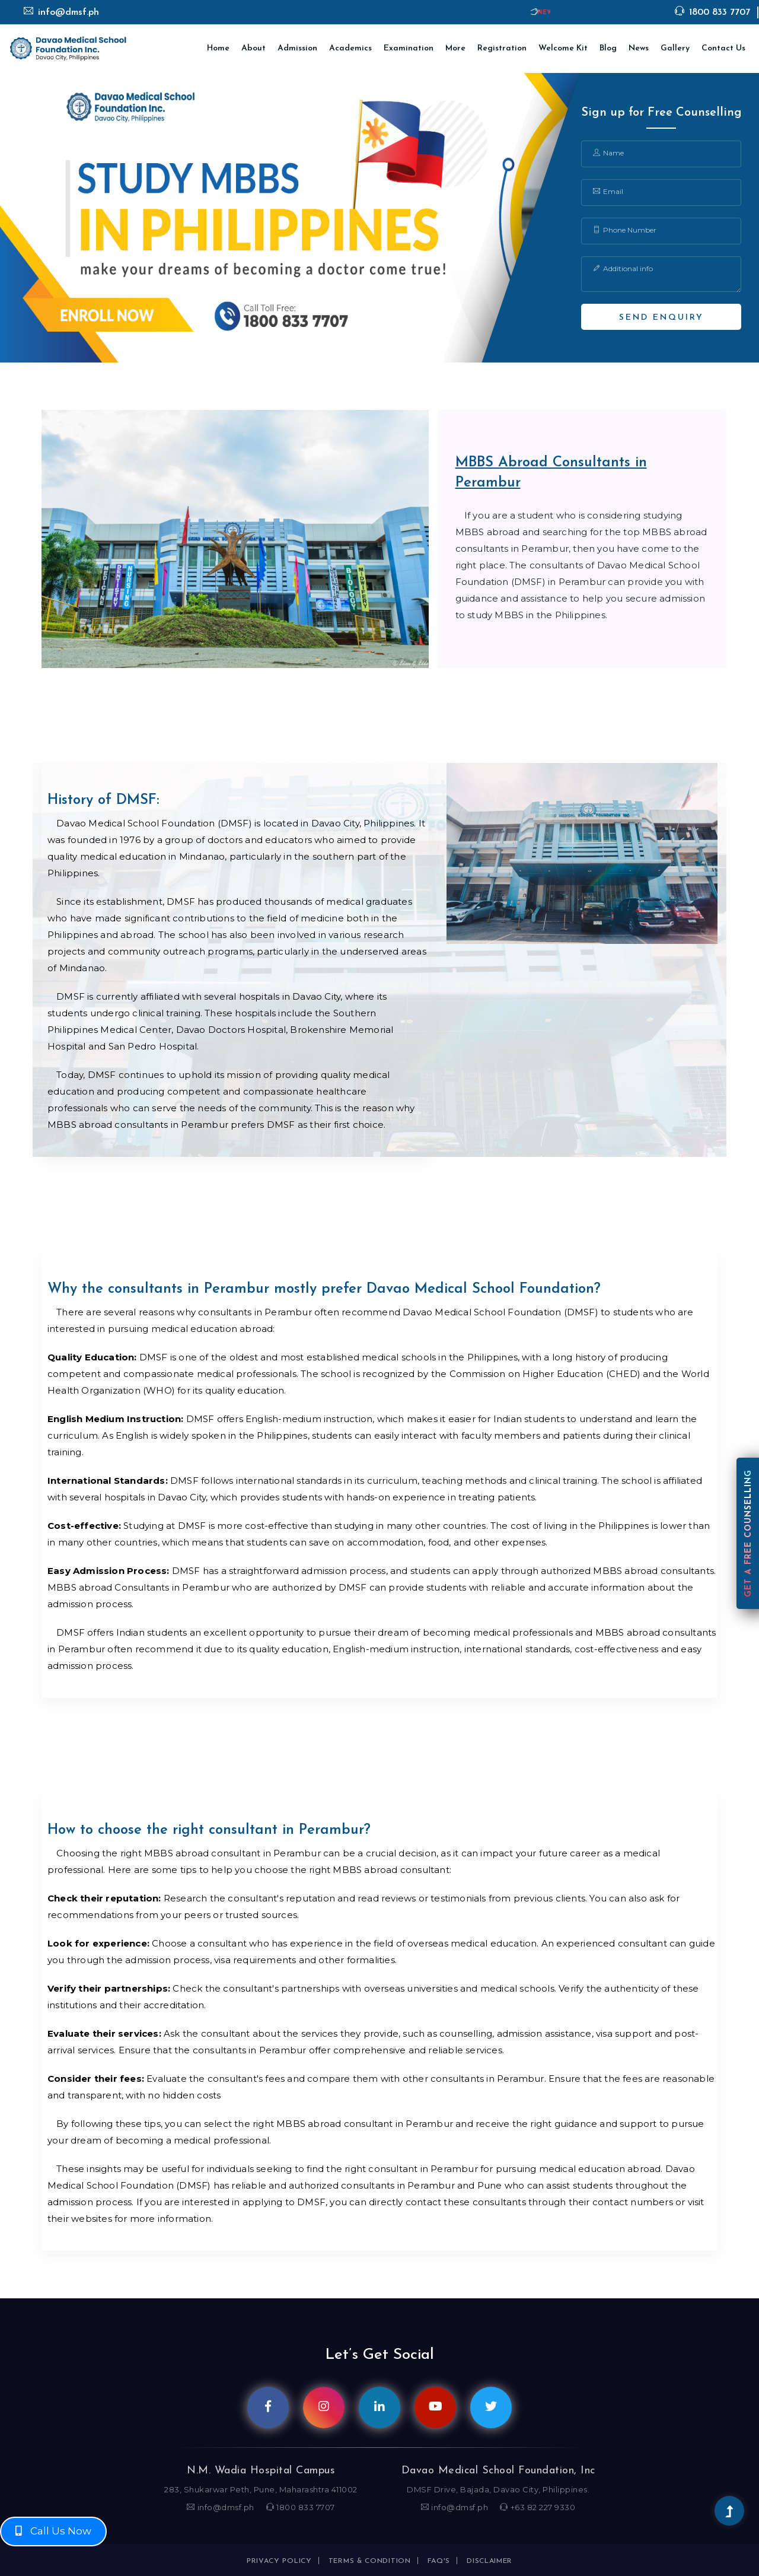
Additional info (623, 268)
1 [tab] (379, 344)
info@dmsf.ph (61, 12)
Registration (502, 48)
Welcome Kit (563, 48)
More (455, 48)
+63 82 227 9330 (537, 2507)
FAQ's (439, 2561)
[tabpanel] (379, 217)
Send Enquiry (661, 317)
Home (218, 48)
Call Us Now (53, 2531)
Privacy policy (279, 2561)
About (253, 48)
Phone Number (624, 229)
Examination (408, 48)
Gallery (675, 48)
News (639, 48)
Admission (297, 48)
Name (608, 152)
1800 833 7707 (712, 12)
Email (608, 191)
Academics (350, 48)
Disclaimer (489, 2561)
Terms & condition (370, 2561)
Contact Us (723, 48)
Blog (608, 48)
